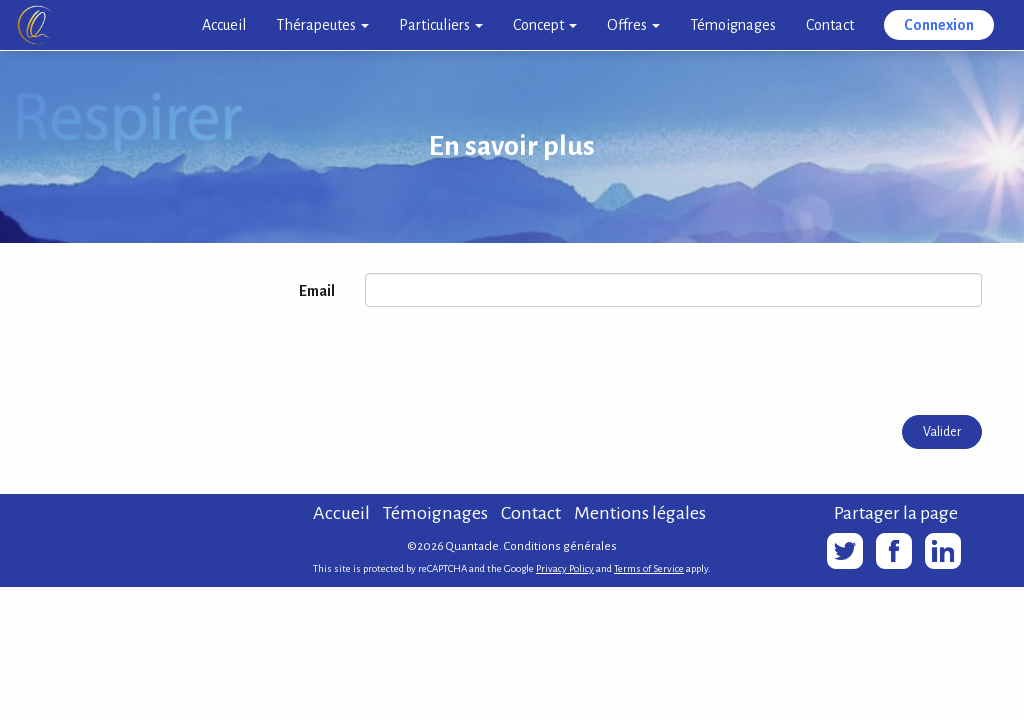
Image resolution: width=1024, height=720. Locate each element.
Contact (830, 25)
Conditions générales (560, 546)
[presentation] (517, 361)
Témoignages (733, 25)
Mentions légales (640, 513)
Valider (942, 432)
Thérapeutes (322, 25)
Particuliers (441, 25)
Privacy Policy (565, 568)
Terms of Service (649, 568)
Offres (633, 25)
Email (317, 291)
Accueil (224, 25)
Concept (545, 25)
